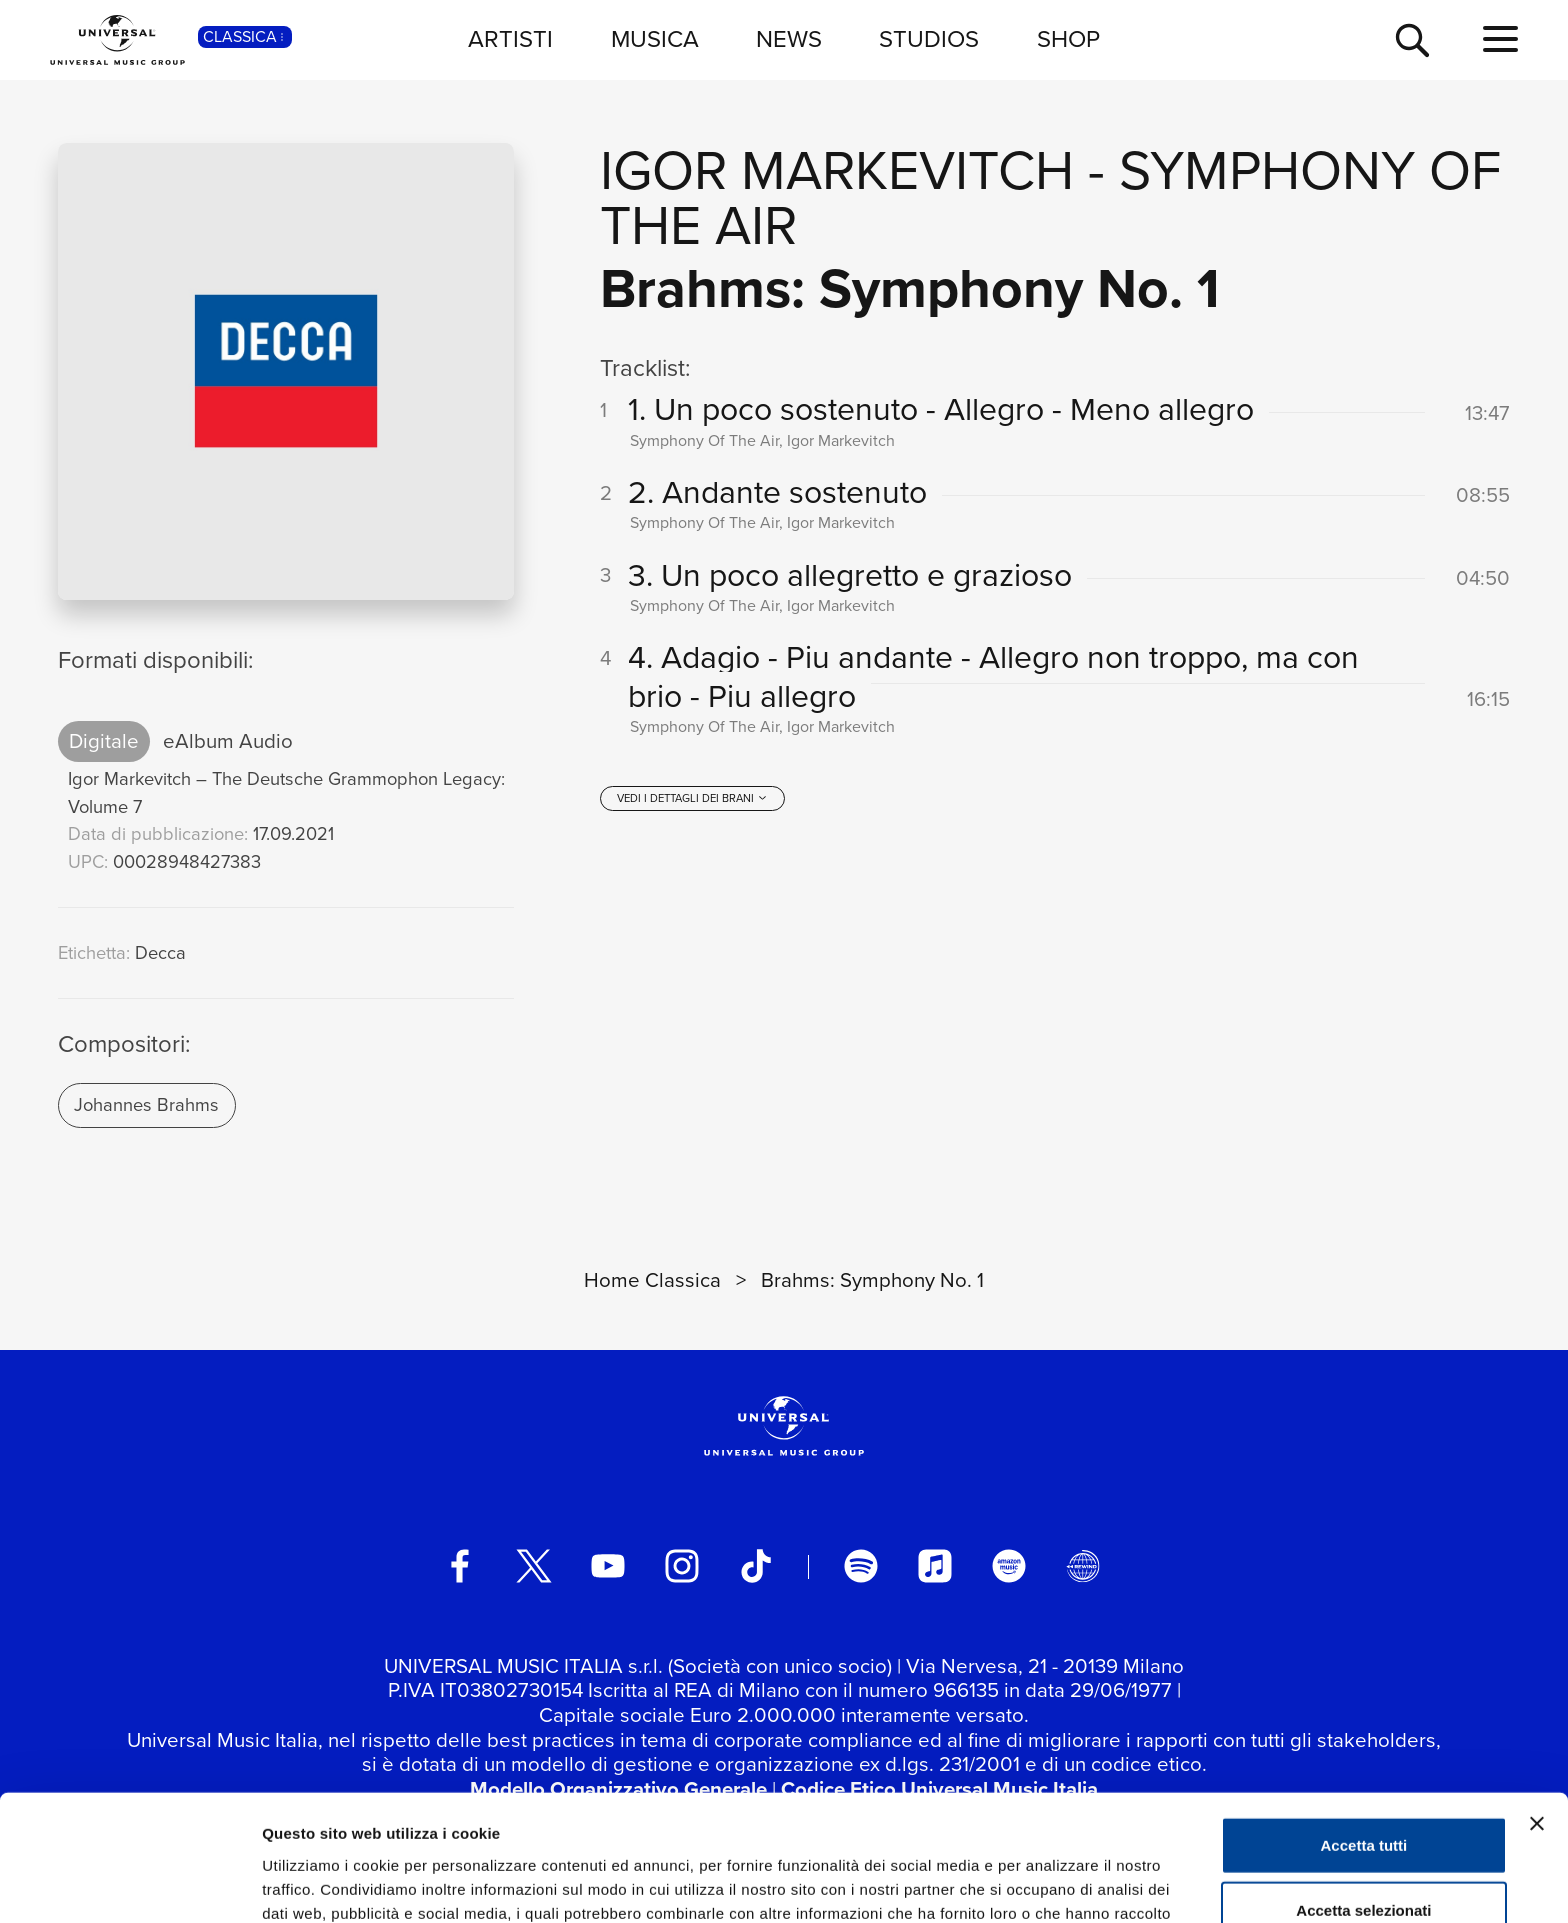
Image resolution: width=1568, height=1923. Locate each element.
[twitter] (534, 1566)
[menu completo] (1500, 40)
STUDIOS (929, 39)
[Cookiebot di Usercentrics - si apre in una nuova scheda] (129, 1884)
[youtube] (608, 1566)
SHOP (1068, 39)
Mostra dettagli (1052, 1883)
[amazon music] (1009, 1566)
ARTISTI (510, 39)
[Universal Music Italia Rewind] (1083, 1566)
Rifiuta (1364, 1857)
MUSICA (655, 39)
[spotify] (861, 1566)
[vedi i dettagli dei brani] (692, 798)
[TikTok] (756, 1566)
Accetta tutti (1364, 1726)
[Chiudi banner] (1537, 1705)
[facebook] (460, 1566)
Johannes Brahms (146, 1104)
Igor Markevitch (837, 170)
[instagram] (682, 1566)
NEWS (789, 39)
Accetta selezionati (1363, 1792)
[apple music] (935, 1566)
